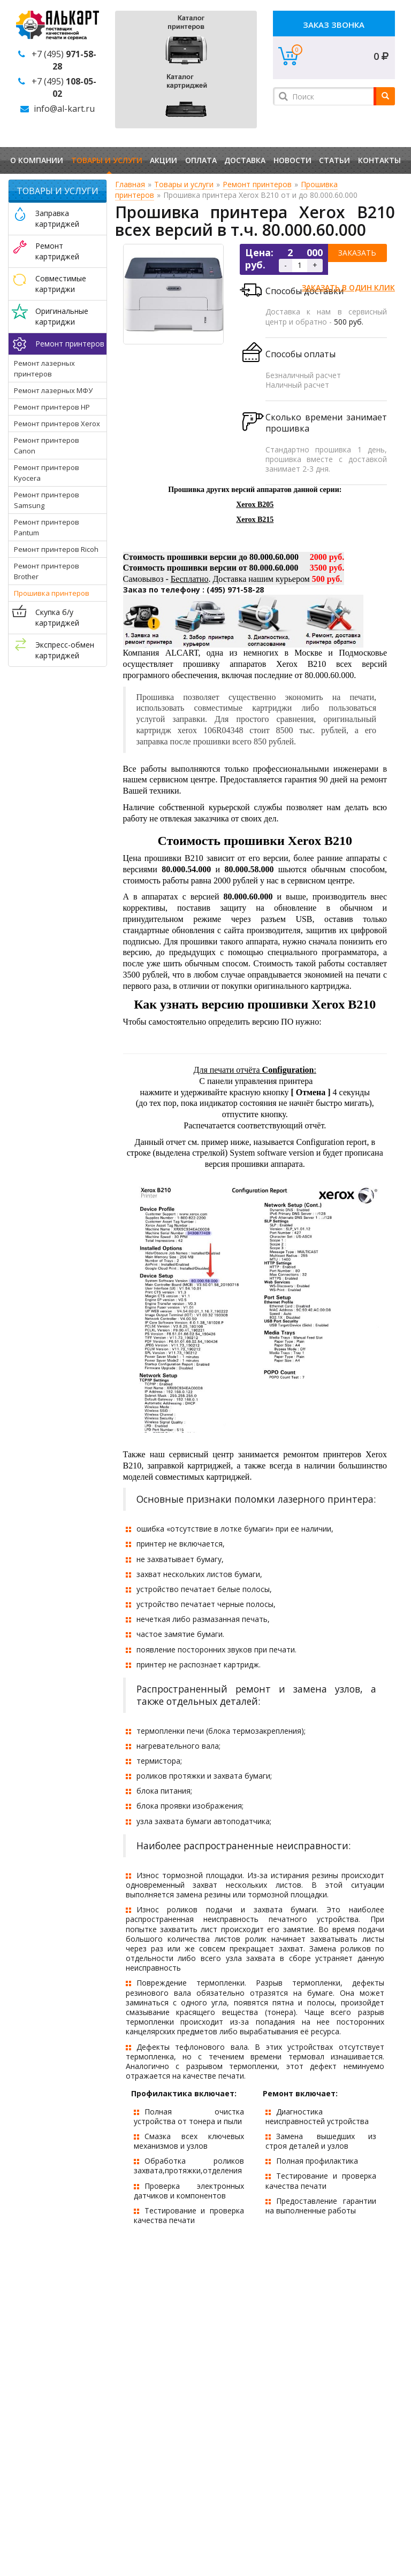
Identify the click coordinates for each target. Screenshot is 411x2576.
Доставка (244, 160)
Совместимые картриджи (60, 283)
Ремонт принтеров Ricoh (56, 549)
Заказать (357, 253)
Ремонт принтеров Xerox (57, 423)
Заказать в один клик (348, 287)
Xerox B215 (254, 520)
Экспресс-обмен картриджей (64, 650)
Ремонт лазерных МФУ (53, 390)
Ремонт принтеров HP (52, 407)
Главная (130, 184)
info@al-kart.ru (64, 108)
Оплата (201, 160)
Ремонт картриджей (57, 251)
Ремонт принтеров (69, 344)
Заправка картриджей (57, 218)
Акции (163, 160)
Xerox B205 (254, 505)
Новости (292, 160)
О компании (36, 160)
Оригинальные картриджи (61, 316)
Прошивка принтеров (51, 593)
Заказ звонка (333, 24)
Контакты (379, 160)
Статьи (334, 160)
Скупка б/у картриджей (57, 617)
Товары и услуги (106, 160)
